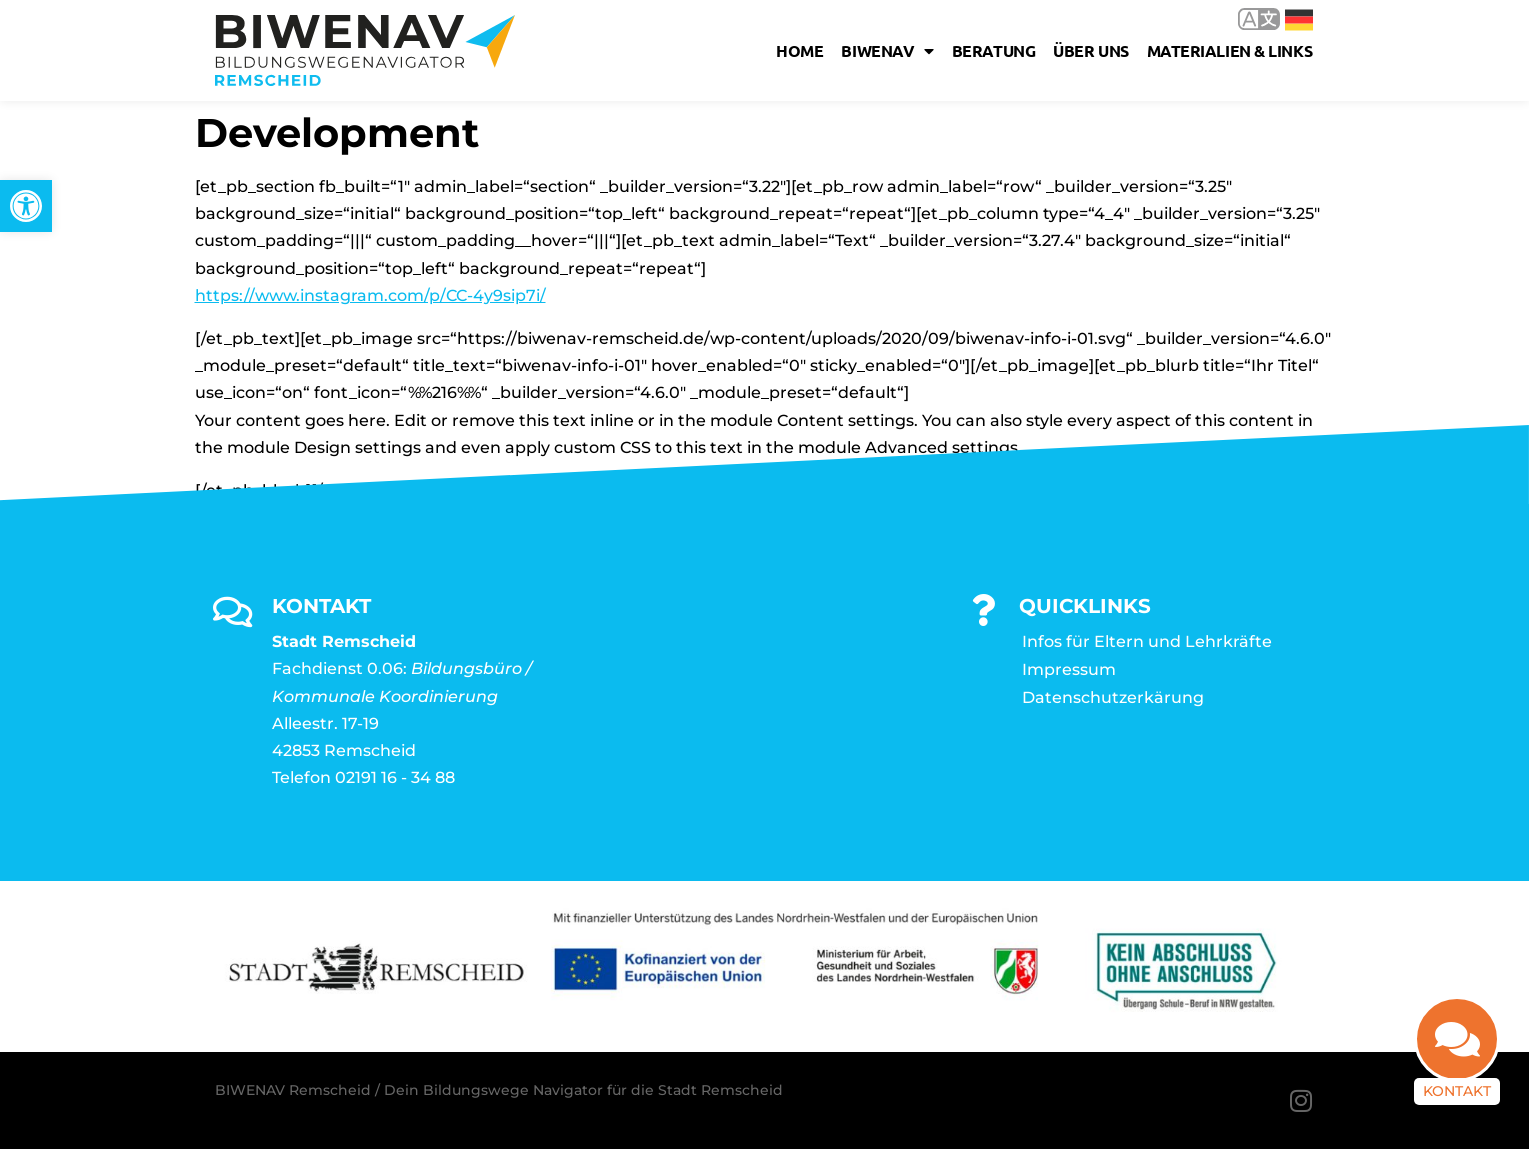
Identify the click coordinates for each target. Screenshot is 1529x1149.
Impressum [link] (1069, 669)
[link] (26, 206)
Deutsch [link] (1299, 20)
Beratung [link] (993, 50)
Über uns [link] (1090, 50)
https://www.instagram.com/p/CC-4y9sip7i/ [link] (370, 295)
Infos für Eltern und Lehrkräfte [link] (1147, 641)
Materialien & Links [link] (1229, 50)
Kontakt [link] (1457, 1091)
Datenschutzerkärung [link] (1113, 697)
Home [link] (799, 50)
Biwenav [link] (887, 51)
